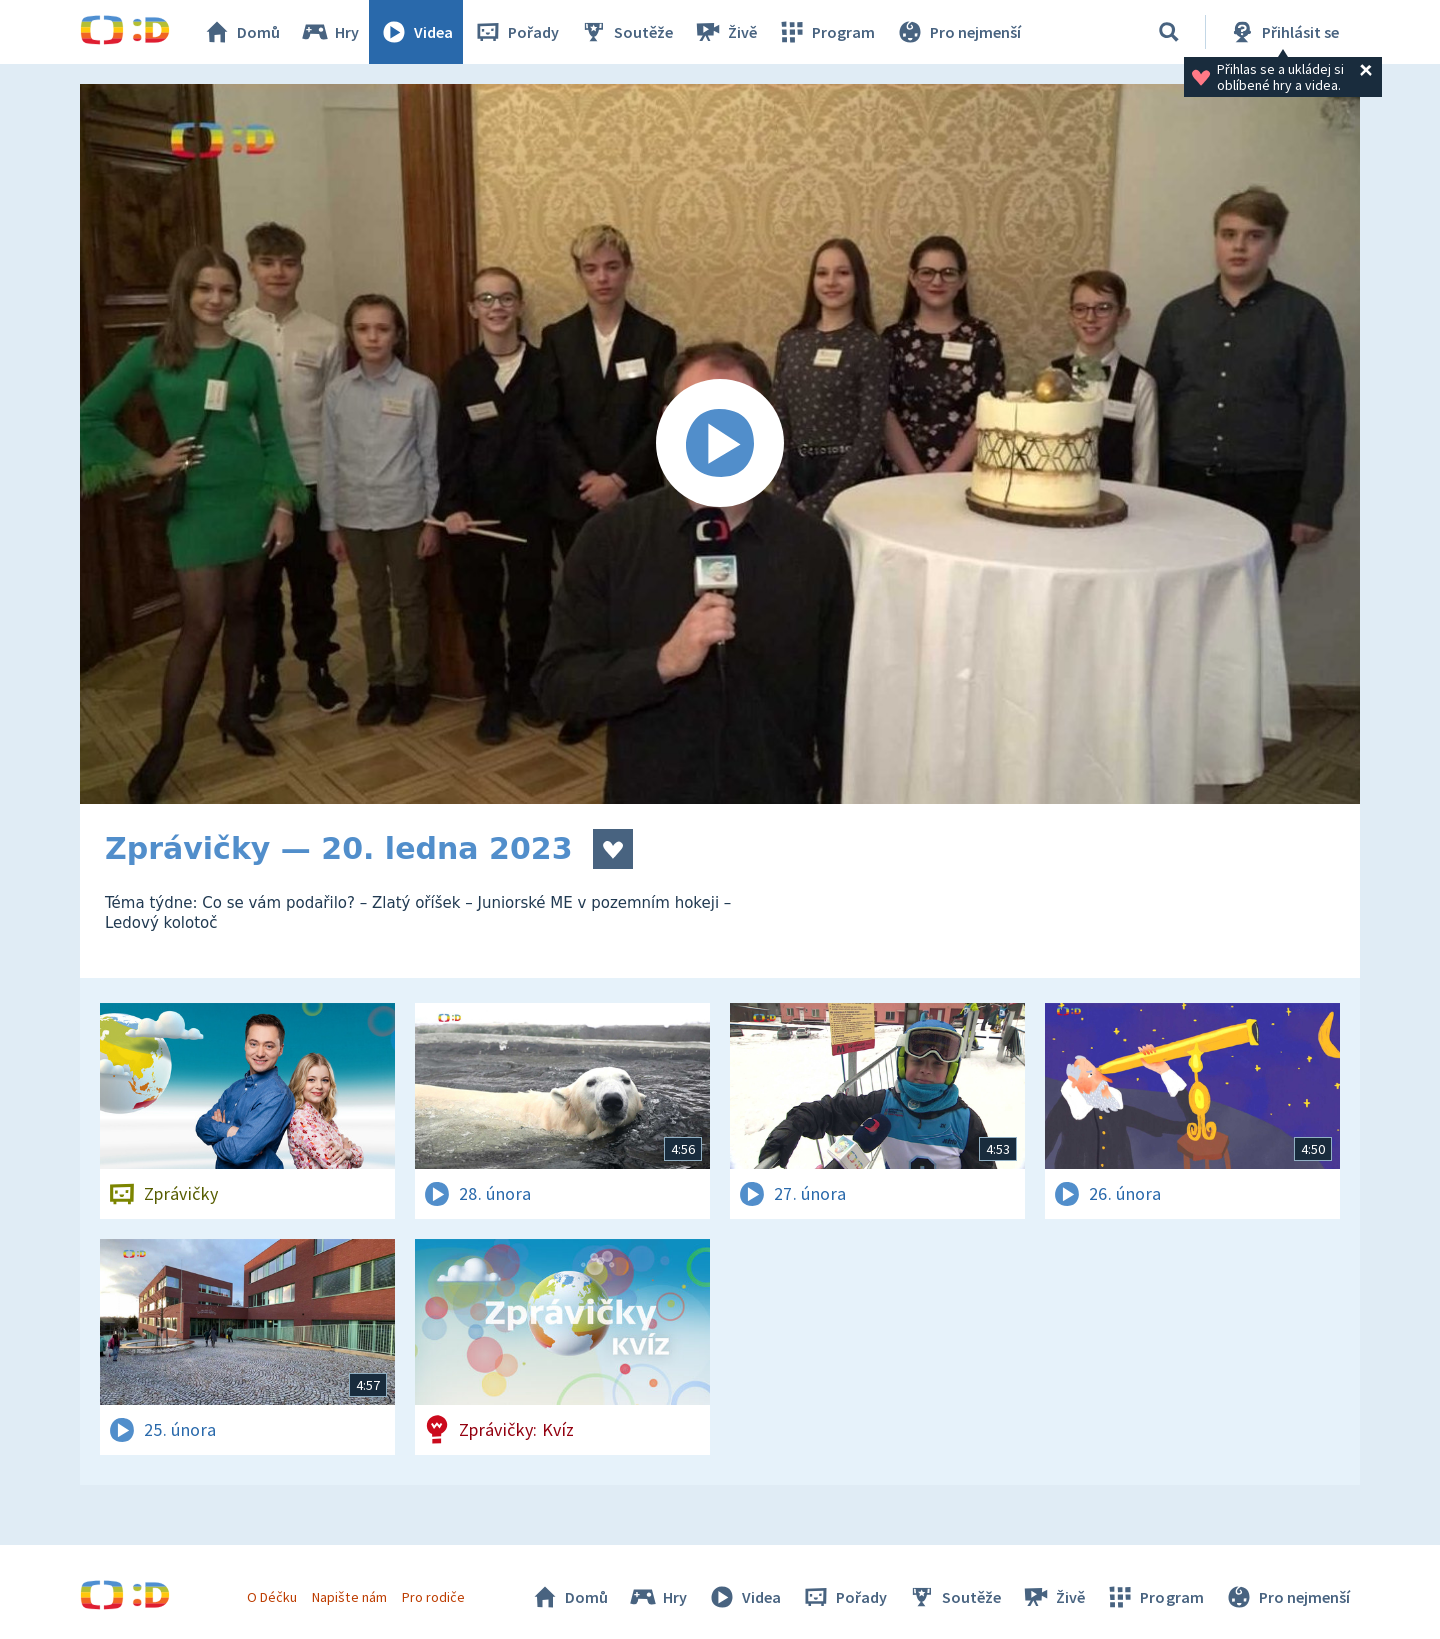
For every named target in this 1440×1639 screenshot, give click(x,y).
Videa (416, 32)
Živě (725, 32)
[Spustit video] (720, 444)
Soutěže (626, 32)
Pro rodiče (433, 1597)
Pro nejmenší (958, 32)
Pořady (516, 32)
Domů (241, 32)
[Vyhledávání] (1169, 32)
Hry (329, 32)
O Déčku (272, 1597)
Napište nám (349, 1597)
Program (826, 32)
